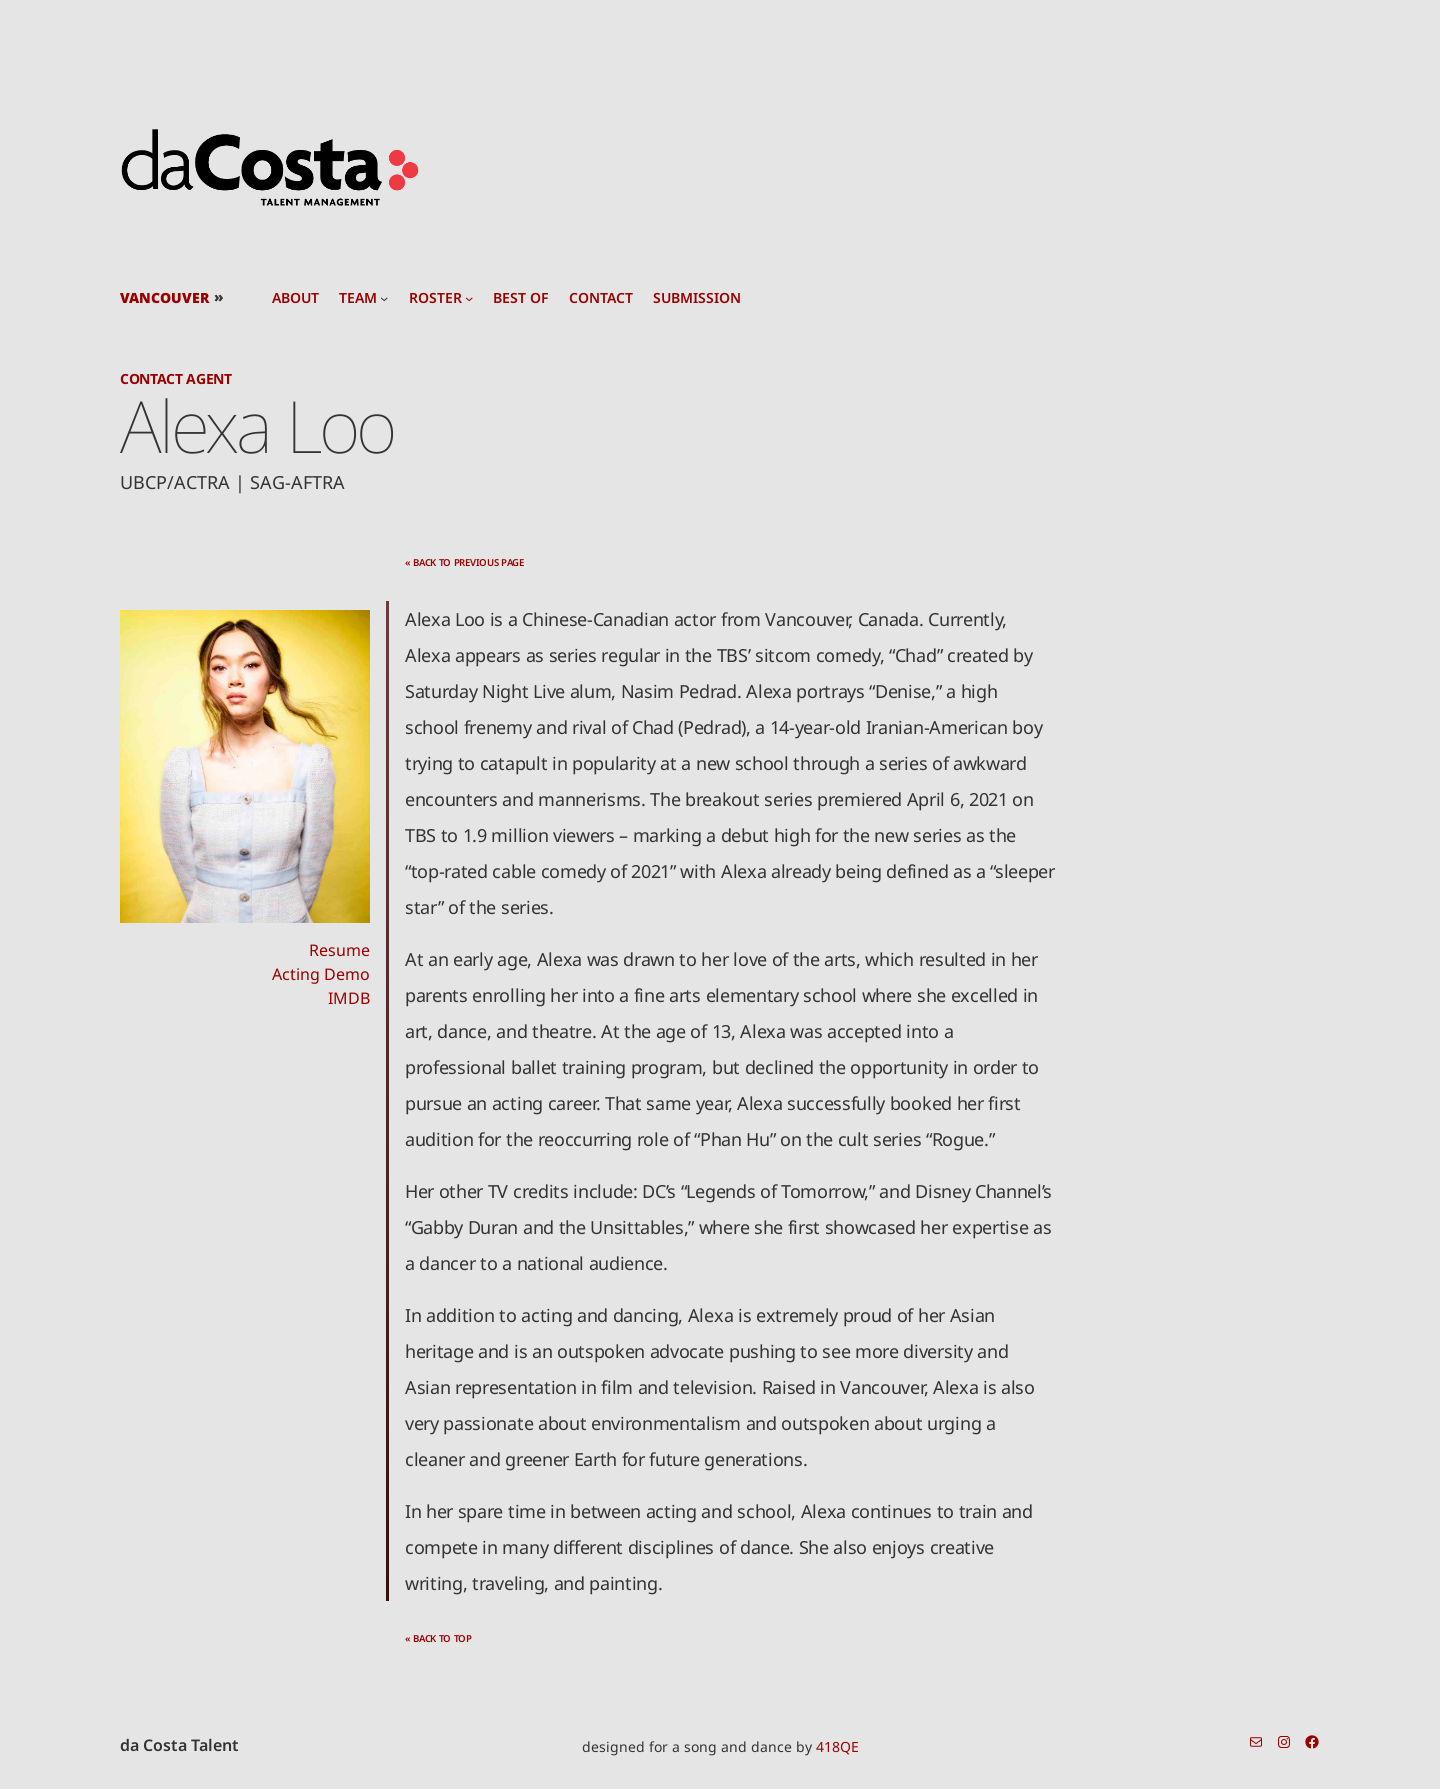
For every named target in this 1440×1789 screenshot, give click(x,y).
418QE (837, 1746)
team (358, 298)
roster (435, 298)
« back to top (438, 1638)
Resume (339, 950)
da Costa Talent (179, 1745)
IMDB (349, 998)
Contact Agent (176, 378)
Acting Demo (321, 974)
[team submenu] (384, 298)
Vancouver (164, 297)
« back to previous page (464, 562)
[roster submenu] (469, 298)
